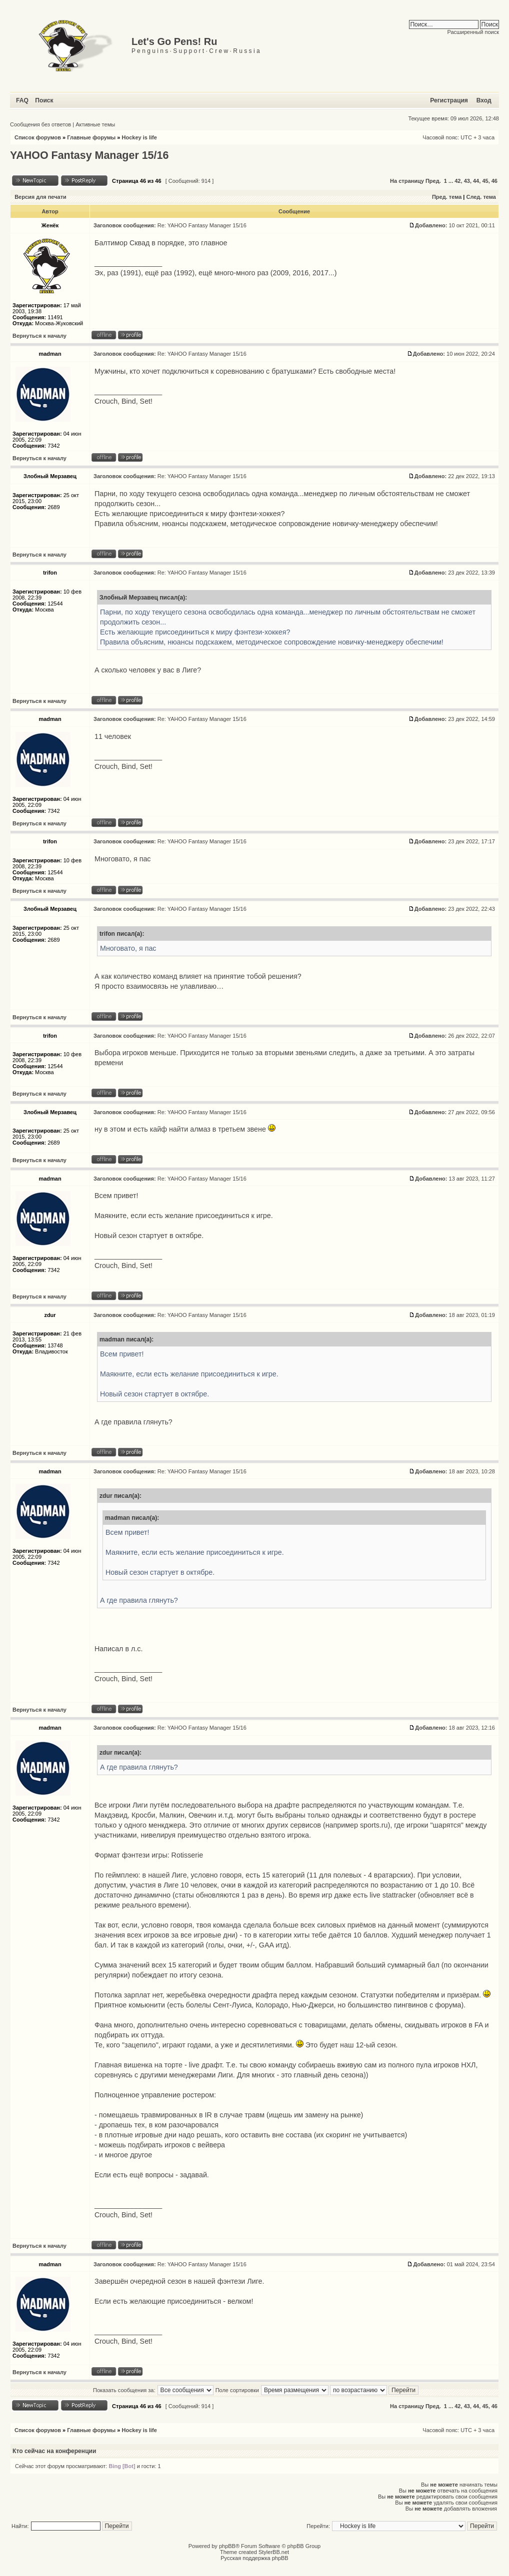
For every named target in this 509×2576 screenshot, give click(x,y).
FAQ (22, 100)
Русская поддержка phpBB (254, 2558)
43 (467, 181)
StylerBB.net (273, 2552)
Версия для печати (40, 197)
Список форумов (37, 137)
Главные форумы (91, 137)
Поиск (44, 100)
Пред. (433, 181)
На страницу (407, 181)
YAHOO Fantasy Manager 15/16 (89, 155)
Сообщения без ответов (40, 124)
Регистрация (449, 100)
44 (476, 181)
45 (485, 181)
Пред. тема (447, 197)
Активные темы (95, 124)
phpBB (227, 2546)
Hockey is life (139, 137)
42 (457, 181)
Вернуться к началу (39, 336)
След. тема (481, 197)
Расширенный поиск (473, 32)
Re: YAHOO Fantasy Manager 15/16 (202, 225)
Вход (484, 100)
